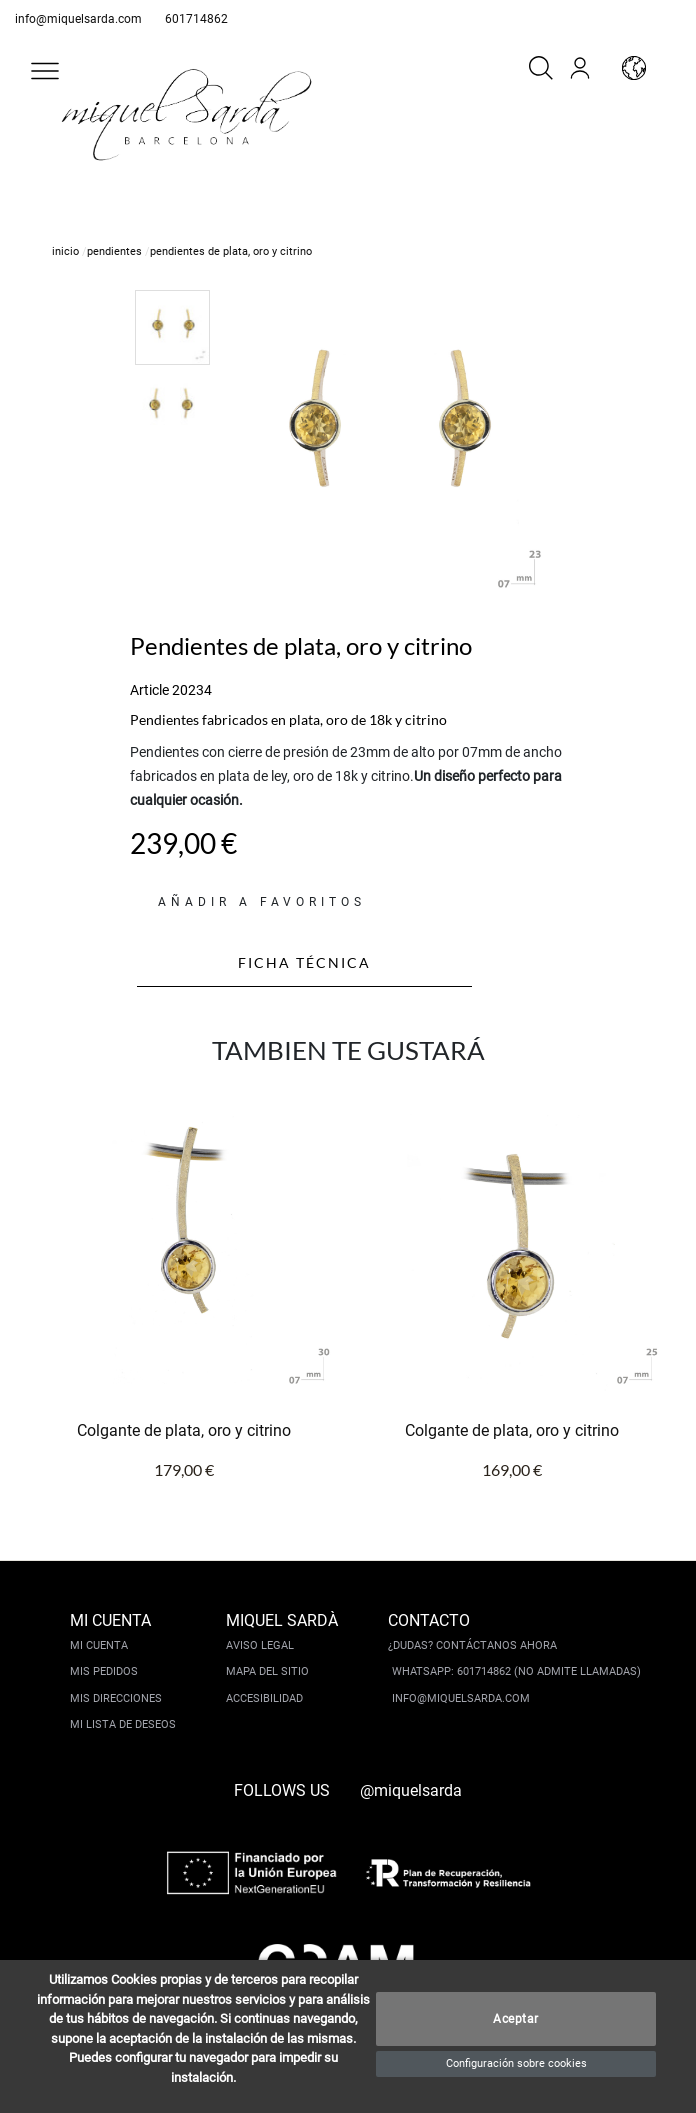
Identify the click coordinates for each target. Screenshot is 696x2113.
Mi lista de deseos (123, 1724)
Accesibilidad (264, 1698)
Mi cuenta (99, 1645)
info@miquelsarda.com (78, 19)
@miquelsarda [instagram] (411, 1790)
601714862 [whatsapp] (196, 19)
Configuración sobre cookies (516, 2063)
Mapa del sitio (267, 1671)
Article (149, 690)
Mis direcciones (116, 1698)
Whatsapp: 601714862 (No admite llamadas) (516, 1671)
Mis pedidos (104, 1671)
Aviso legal (260, 1645)
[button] (45, 71)
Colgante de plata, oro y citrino (184, 1430)
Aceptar (516, 2019)
